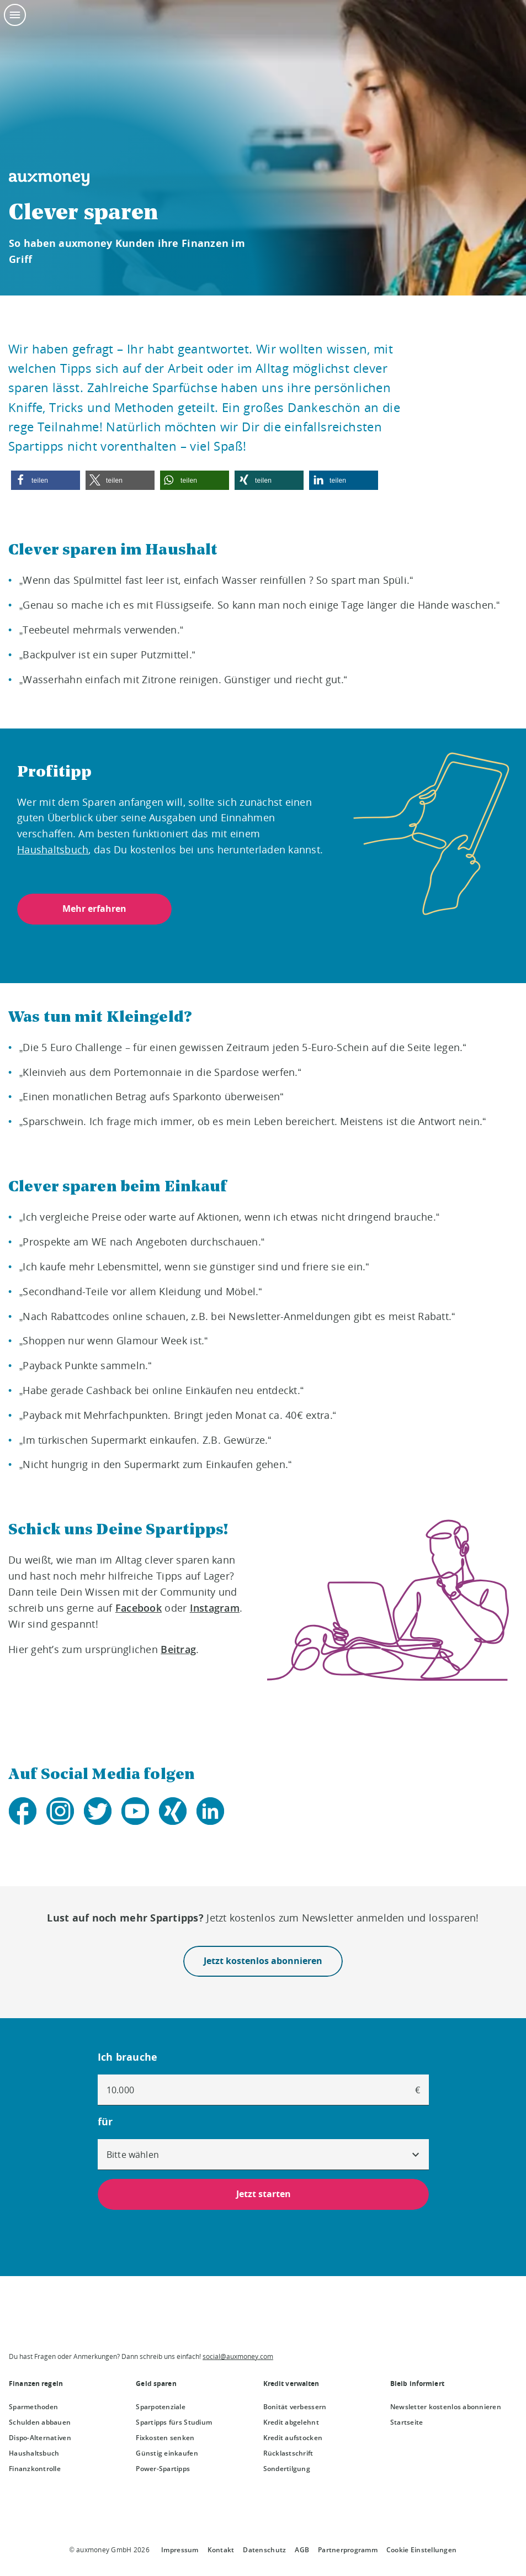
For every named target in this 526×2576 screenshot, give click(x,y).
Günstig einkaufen (167, 2453)
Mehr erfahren (94, 908)
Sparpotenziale (160, 2406)
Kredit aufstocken (293, 2437)
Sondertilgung (286, 2468)
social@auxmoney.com (238, 2356)
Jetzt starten (263, 2194)
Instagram (215, 1607)
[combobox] (263, 2154)
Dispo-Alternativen (40, 2437)
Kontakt (221, 2549)
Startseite (406, 2422)
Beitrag (178, 1649)
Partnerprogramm (348, 2549)
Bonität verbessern (295, 2406)
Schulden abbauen (40, 2422)
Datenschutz (264, 2549)
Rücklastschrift (288, 2453)
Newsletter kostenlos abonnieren (445, 2406)
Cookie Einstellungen (421, 2549)
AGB (302, 2549)
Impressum (179, 2549)
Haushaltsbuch (34, 2453)
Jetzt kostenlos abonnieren (263, 1961)
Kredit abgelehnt (291, 2422)
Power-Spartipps (163, 2468)
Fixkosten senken (165, 2437)
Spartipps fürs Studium (174, 2422)
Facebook (138, 1607)
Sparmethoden (33, 2406)
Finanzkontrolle (35, 2468)
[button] (45, 480)
